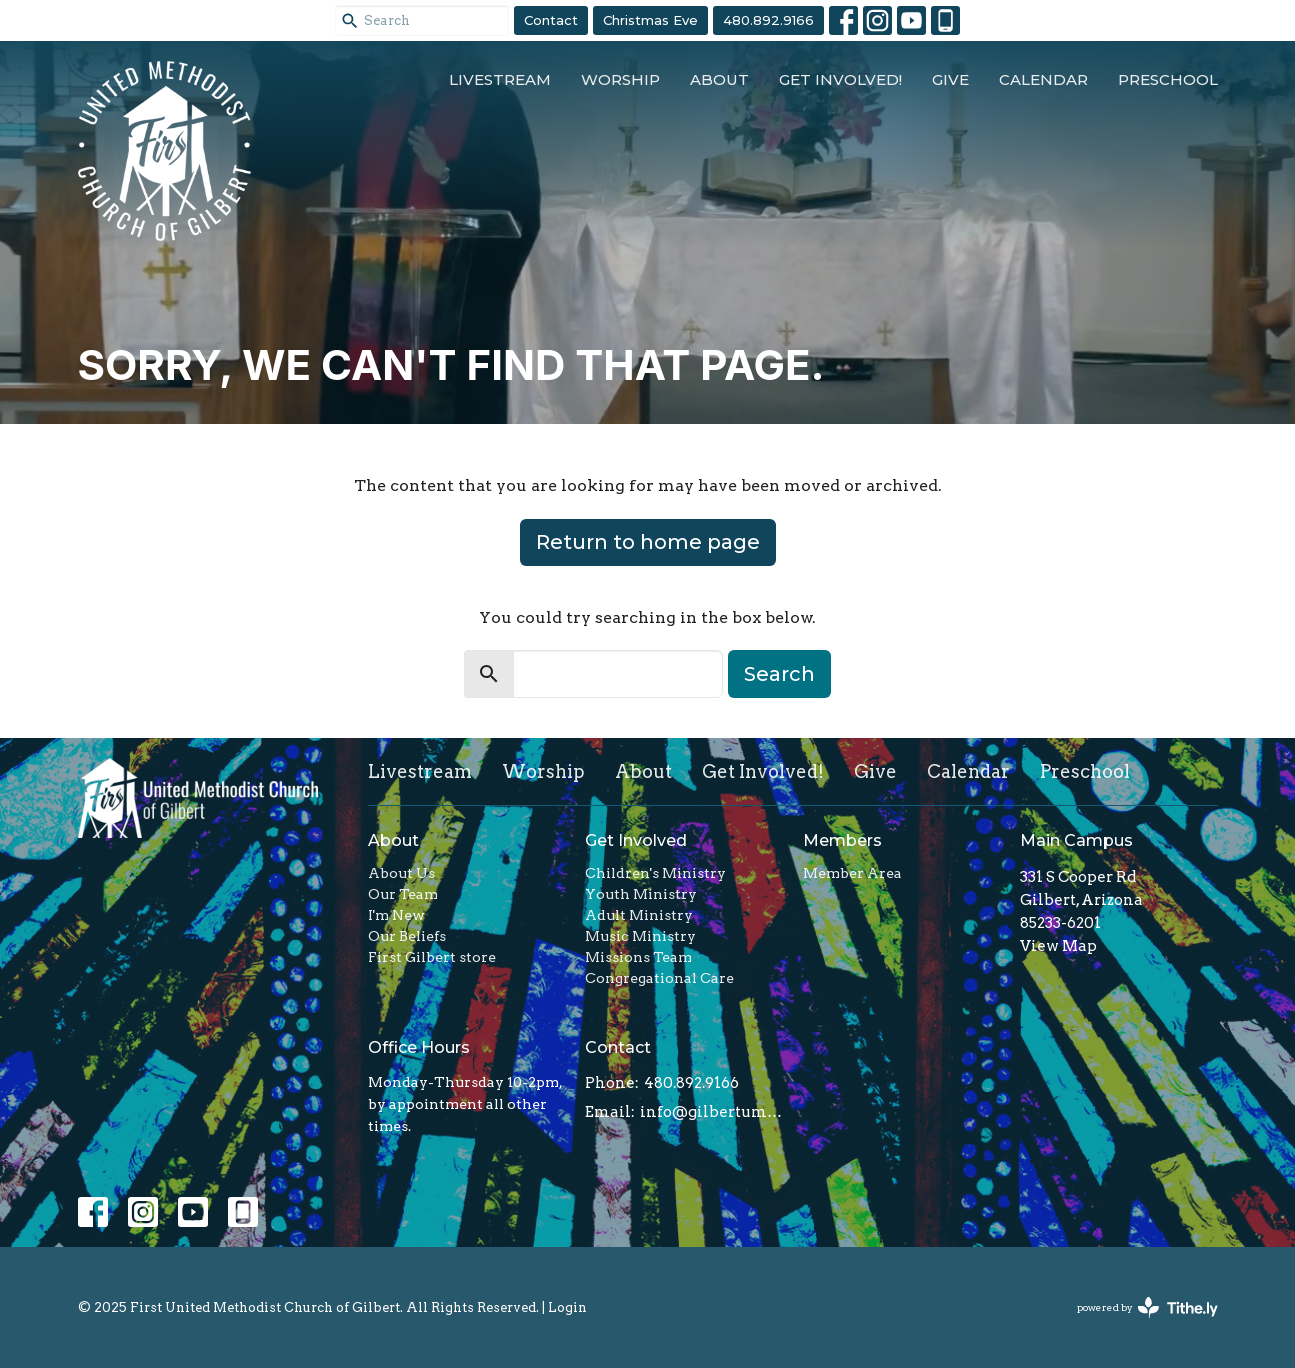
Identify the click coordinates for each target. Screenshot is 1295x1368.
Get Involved (636, 840)
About (719, 79)
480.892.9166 (768, 20)
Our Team (403, 894)
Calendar (1043, 79)
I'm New (396, 915)
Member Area (852, 873)
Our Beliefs (407, 936)
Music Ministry (640, 936)
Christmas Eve (650, 20)
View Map (1058, 946)
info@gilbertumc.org (711, 1112)
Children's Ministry (655, 873)
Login (567, 1307)
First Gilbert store (432, 957)
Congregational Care (659, 978)
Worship (620, 79)
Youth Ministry (641, 894)
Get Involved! (840, 79)
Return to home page (648, 542)
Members (842, 840)
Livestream (500, 79)
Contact (551, 20)
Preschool (1168, 79)
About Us (401, 873)
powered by (1147, 1307)
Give (950, 79)
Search (779, 674)
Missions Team (638, 957)
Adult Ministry (639, 915)
